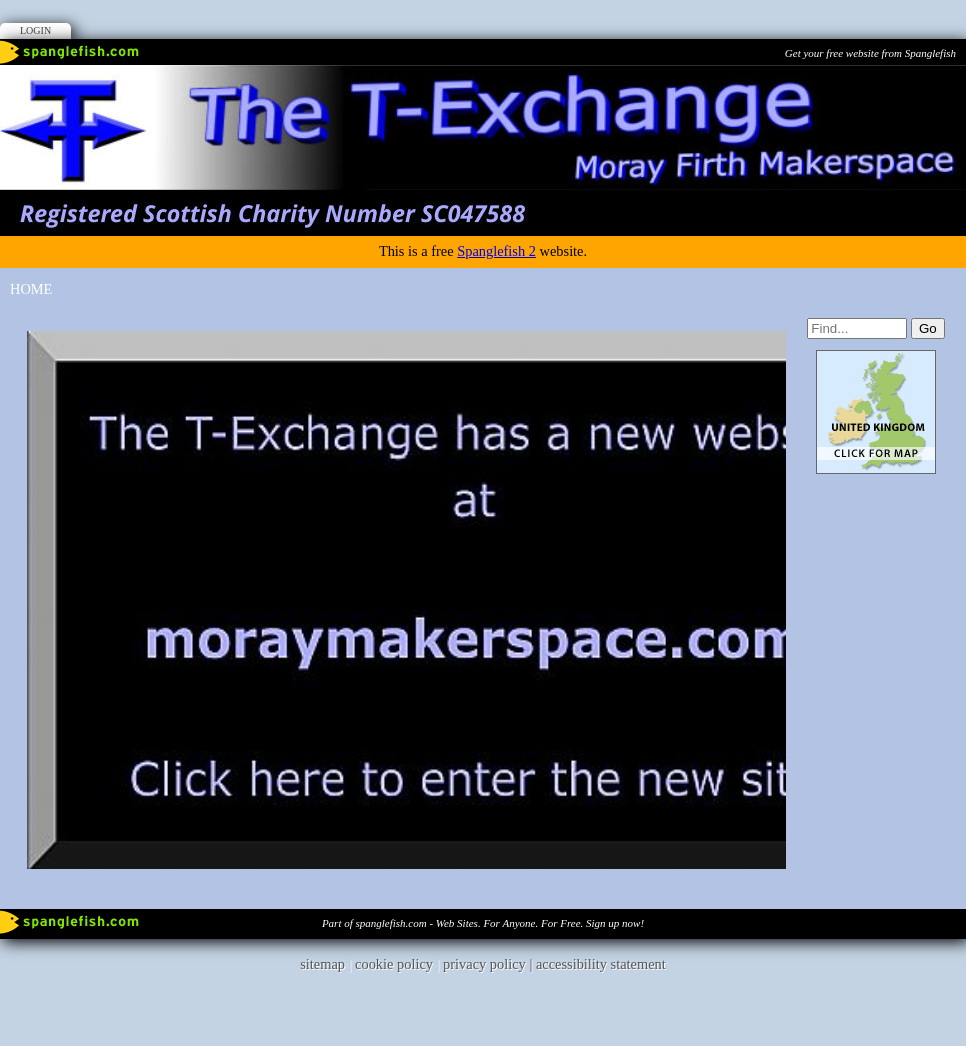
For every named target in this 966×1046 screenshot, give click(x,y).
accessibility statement (601, 964)
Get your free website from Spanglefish (870, 53)
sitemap (322, 964)
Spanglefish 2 (496, 251)
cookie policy (394, 964)
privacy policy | (489, 964)
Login (35, 30)
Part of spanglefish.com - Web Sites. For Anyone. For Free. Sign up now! (483, 923)
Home (31, 289)
